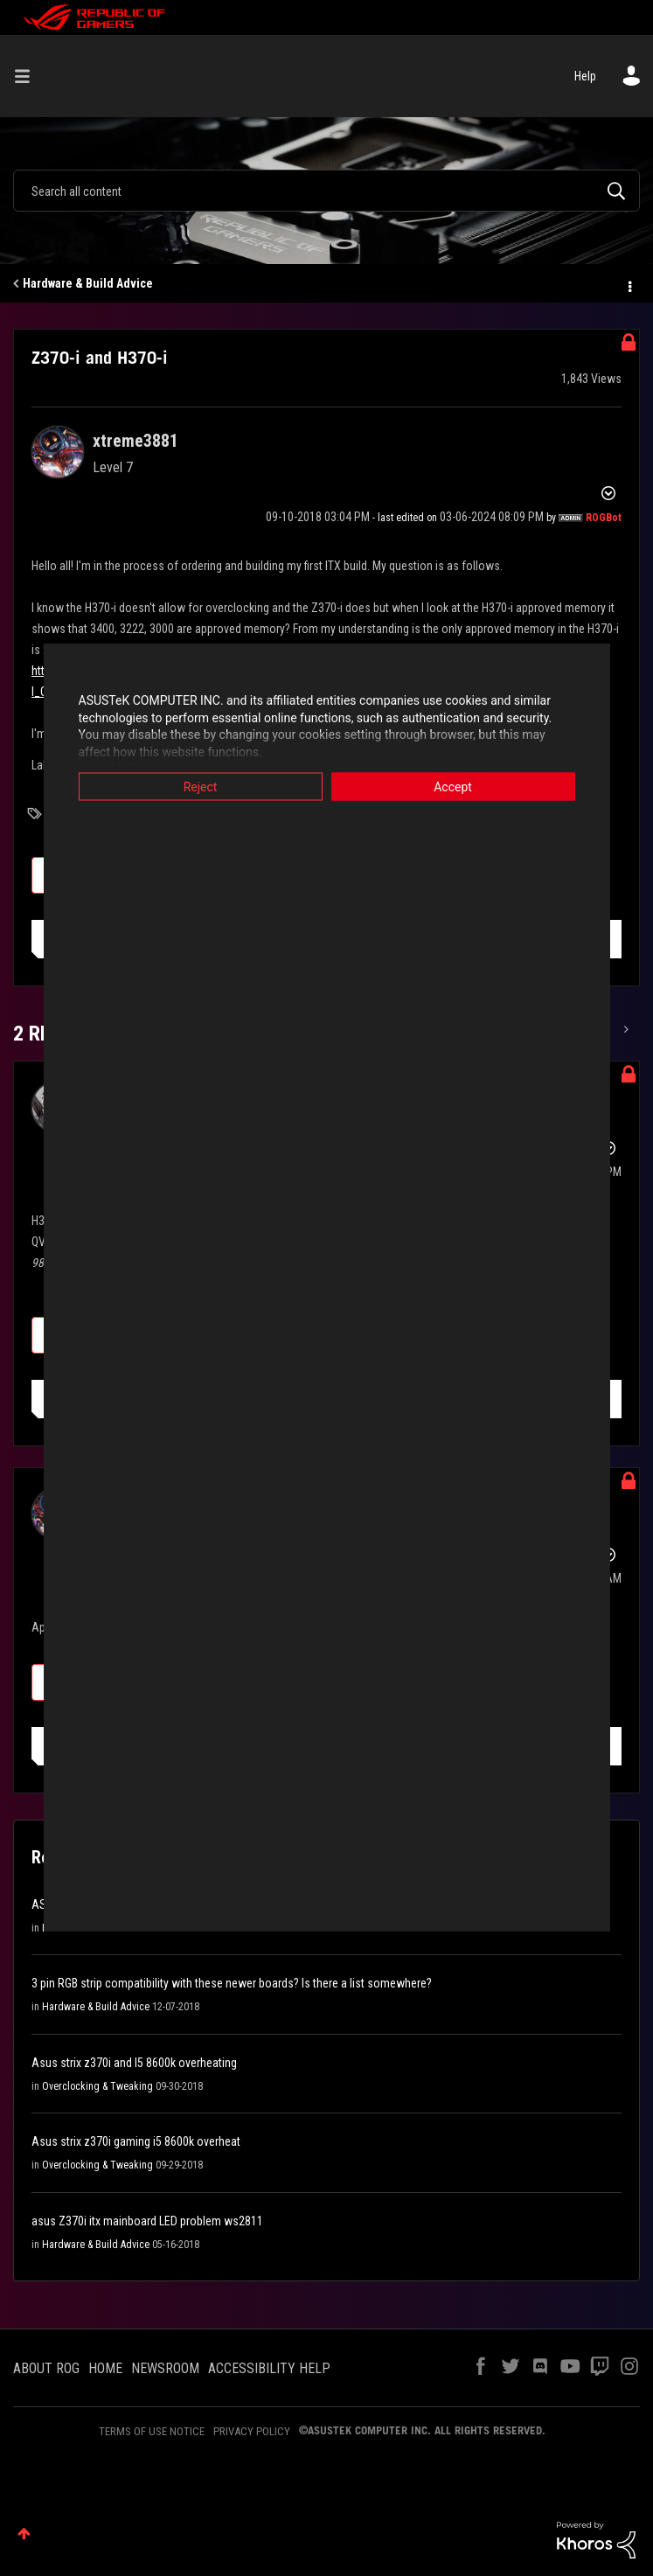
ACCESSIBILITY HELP (269, 2368)
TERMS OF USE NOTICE (152, 2431)
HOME (105, 2368)
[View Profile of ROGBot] (604, 518)
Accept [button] (453, 787)
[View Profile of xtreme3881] (135, 440)
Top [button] (24, 2533)
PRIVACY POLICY (251, 2431)
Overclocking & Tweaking (97, 2086)
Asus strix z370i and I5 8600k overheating (134, 2063)
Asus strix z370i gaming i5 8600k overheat (135, 2141)
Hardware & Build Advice (88, 283)
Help (585, 76)
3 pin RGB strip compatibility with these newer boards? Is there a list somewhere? (231, 1983)
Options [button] (628, 284)
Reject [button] (201, 787)
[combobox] (326, 191)
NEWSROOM (165, 2368)
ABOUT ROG (46, 2368)
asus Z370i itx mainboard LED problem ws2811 (147, 2221)
